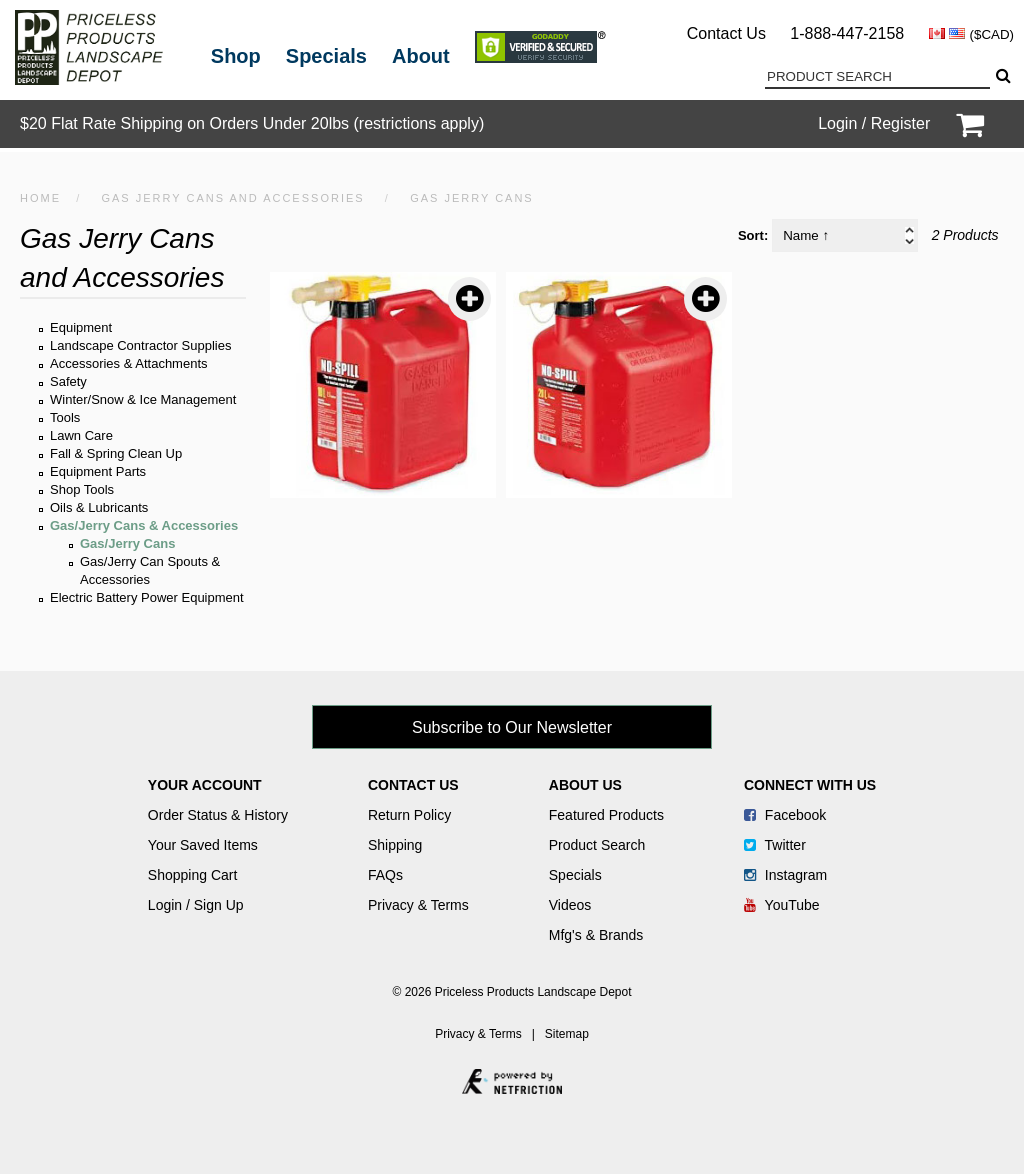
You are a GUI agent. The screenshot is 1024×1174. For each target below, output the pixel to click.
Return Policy (409, 815)
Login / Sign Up (196, 905)
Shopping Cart (193, 875)
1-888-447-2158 (847, 33)
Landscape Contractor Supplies (140, 345)
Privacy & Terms (418, 905)
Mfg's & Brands (596, 935)
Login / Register (874, 123)
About (421, 56)
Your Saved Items (203, 845)
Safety (68, 381)
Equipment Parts (98, 471)
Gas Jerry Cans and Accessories (232, 198)
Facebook (785, 815)
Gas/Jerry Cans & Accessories (144, 525)
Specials (326, 56)
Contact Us (726, 33)
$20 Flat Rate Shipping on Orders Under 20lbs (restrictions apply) (252, 123)
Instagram (785, 875)
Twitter (775, 845)
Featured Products (606, 815)
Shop (236, 56)
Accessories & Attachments (129, 363)
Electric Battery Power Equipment (147, 597)
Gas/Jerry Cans (127, 543)
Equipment (81, 327)
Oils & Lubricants (99, 507)
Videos (570, 905)
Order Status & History (218, 815)
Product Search (597, 845)
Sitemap (567, 1034)
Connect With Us (810, 785)
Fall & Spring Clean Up (116, 453)
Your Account (205, 785)
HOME (40, 198)
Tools (65, 417)
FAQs (385, 875)
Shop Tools (82, 489)
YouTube (782, 905)
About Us (585, 785)
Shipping (395, 845)
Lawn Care (81, 435)
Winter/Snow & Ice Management (143, 399)
